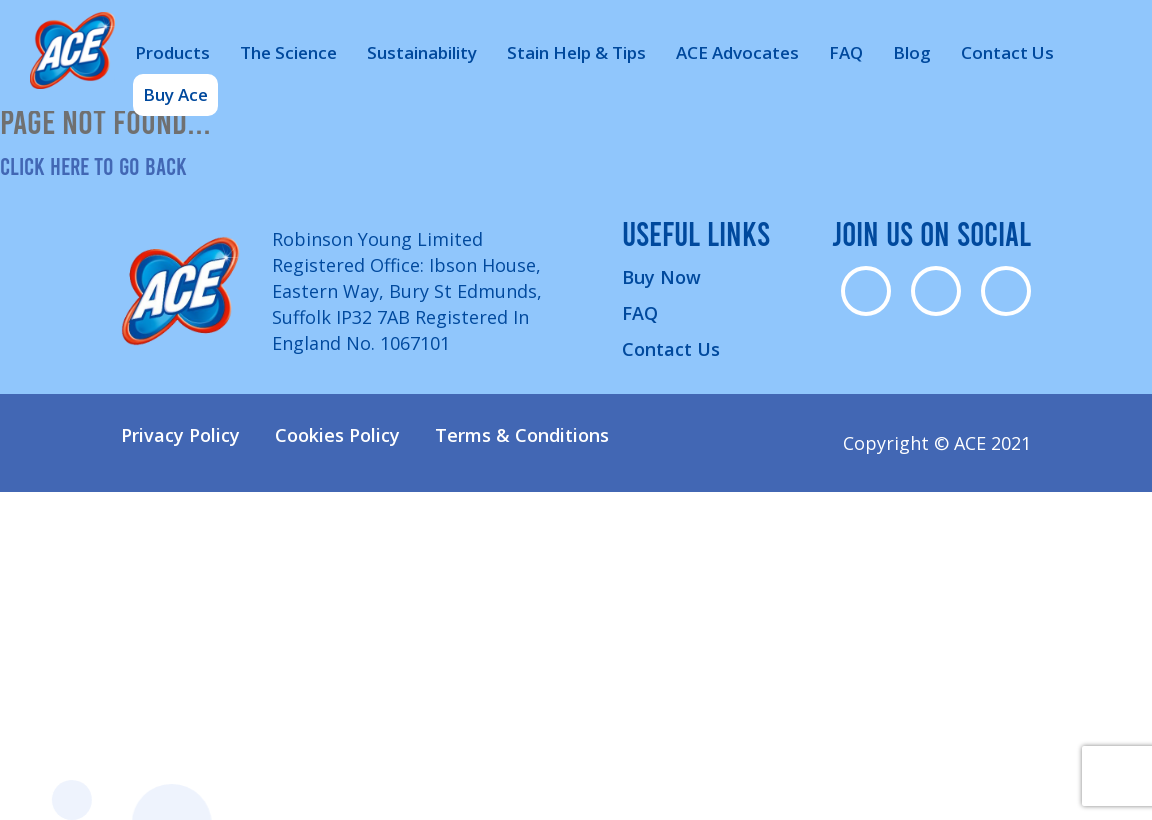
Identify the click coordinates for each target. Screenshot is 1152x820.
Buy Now (661, 277)
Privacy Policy (180, 435)
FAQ (846, 52)
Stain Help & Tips (576, 52)
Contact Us (1007, 52)
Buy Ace (175, 94)
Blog (912, 52)
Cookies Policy (337, 435)
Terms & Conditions (522, 435)
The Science (288, 52)
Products (172, 52)
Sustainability (422, 52)
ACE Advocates (737, 52)
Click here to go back (93, 165)
